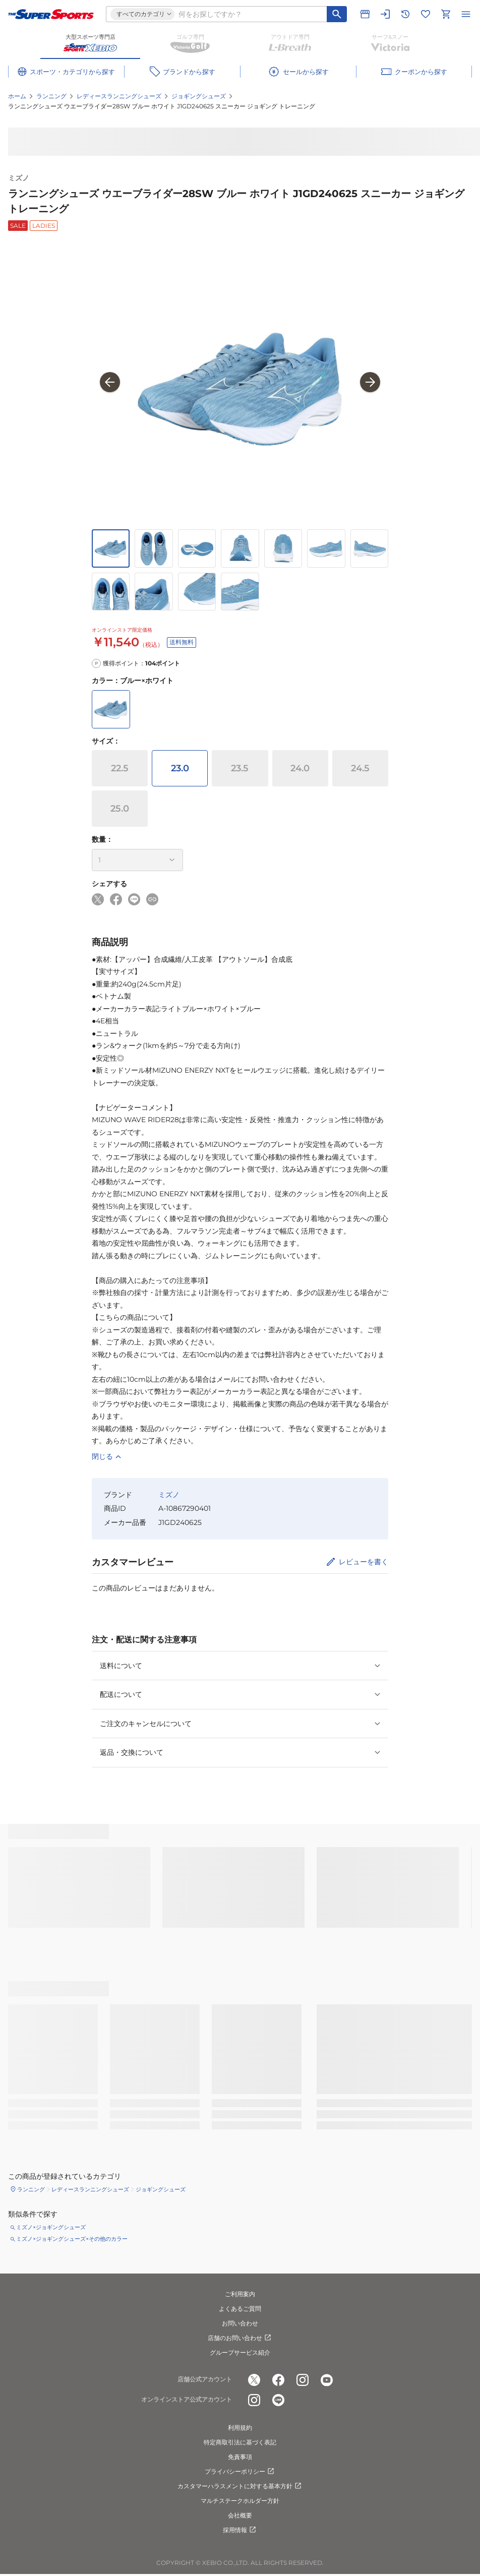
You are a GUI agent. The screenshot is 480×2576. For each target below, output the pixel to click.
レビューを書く (363, 1561)
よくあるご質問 (240, 2308)
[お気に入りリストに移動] (425, 14)
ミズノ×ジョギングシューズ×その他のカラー (72, 2238)
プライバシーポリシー (240, 2472)
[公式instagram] (302, 2380)
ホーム (17, 96)
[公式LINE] (278, 2400)
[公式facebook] (278, 2380)
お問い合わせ (240, 2323)
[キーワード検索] (337, 14)
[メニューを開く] (465, 14)
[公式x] (254, 2380)
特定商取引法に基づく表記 (240, 2442)
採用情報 (240, 2530)
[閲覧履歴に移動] (405, 14)
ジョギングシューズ (198, 96)
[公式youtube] (327, 2380)
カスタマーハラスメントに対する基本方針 (240, 2486)
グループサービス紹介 (240, 2352)
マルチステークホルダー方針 (240, 2500)
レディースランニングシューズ (119, 96)
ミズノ (18, 177)
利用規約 (240, 2427)
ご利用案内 (240, 2294)
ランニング (51, 96)
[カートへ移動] (446, 14)
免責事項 (240, 2457)
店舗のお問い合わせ (240, 2338)
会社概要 (240, 2515)
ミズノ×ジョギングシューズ (51, 2227)
